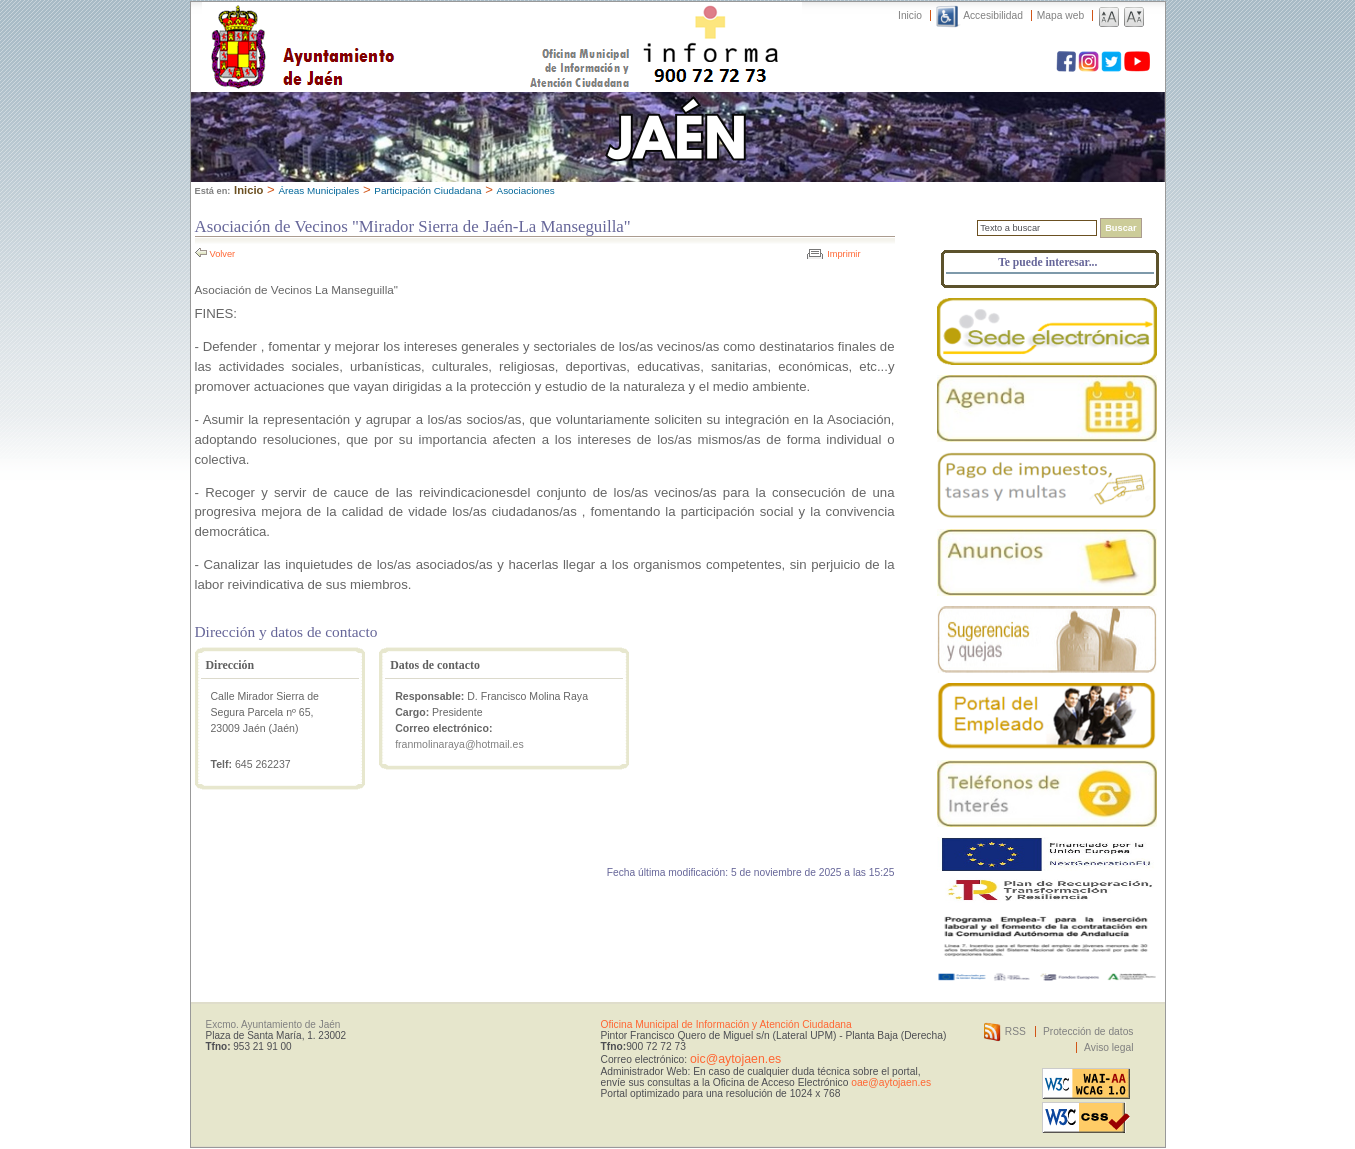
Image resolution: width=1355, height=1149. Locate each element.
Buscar (1120, 228)
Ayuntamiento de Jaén (389, 27)
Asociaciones (526, 190)
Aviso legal (1108, 1047)
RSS (1015, 1031)
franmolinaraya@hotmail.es (459, 744)
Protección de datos (1088, 1031)
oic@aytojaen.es (735, 1059)
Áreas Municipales (318, 190)
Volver (223, 254)
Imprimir (843, 254)
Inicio (910, 15)
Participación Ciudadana (427, 190)
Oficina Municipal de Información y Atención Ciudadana (726, 1024)
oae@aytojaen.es (891, 1082)
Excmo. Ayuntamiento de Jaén (273, 1024)
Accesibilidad (993, 15)
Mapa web (1060, 15)
